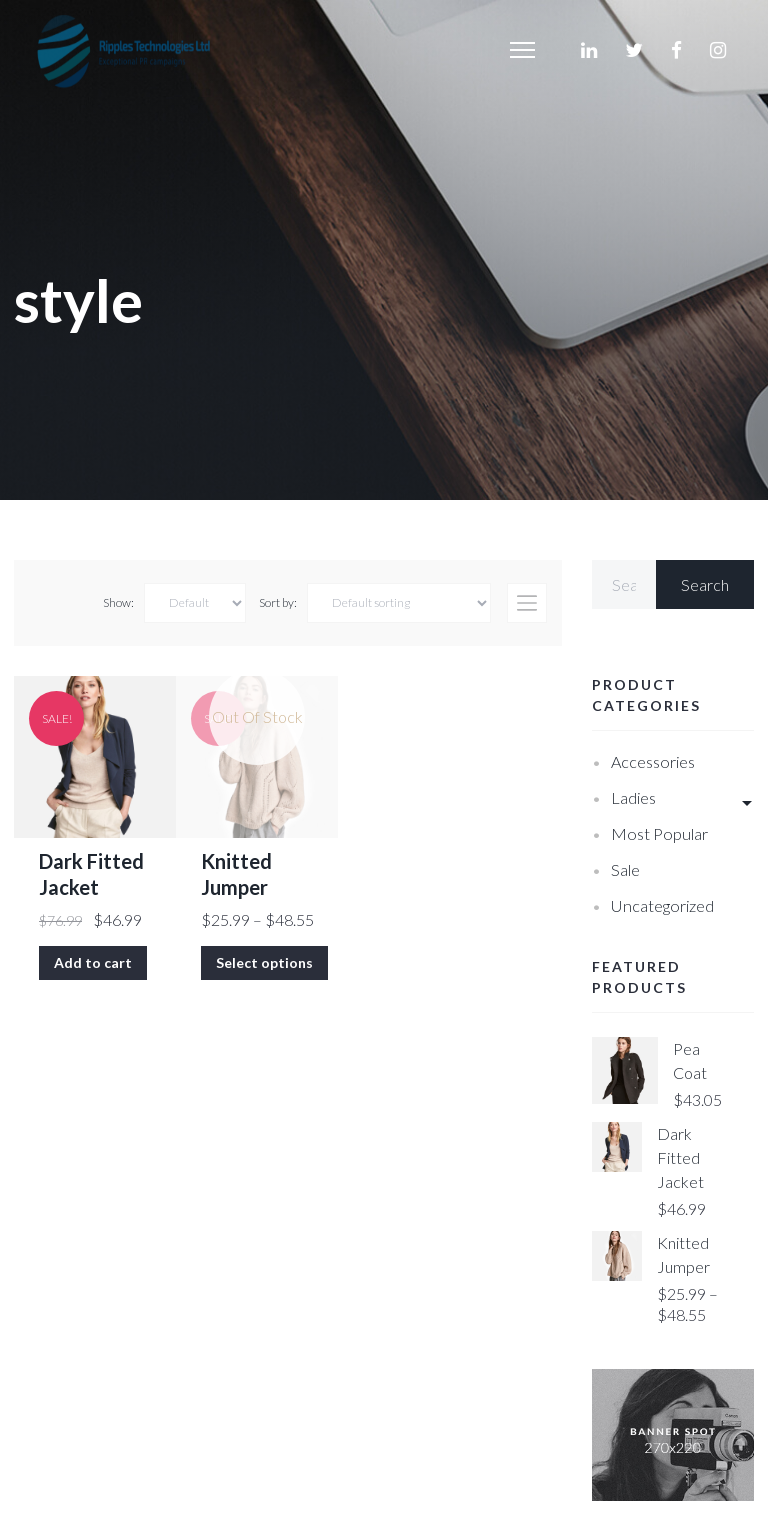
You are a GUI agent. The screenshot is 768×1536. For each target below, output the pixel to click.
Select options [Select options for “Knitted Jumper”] (264, 962)
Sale (625, 869)
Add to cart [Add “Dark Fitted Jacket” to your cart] (93, 962)
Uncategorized (662, 905)
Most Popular (659, 833)
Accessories (653, 761)
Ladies (633, 797)
